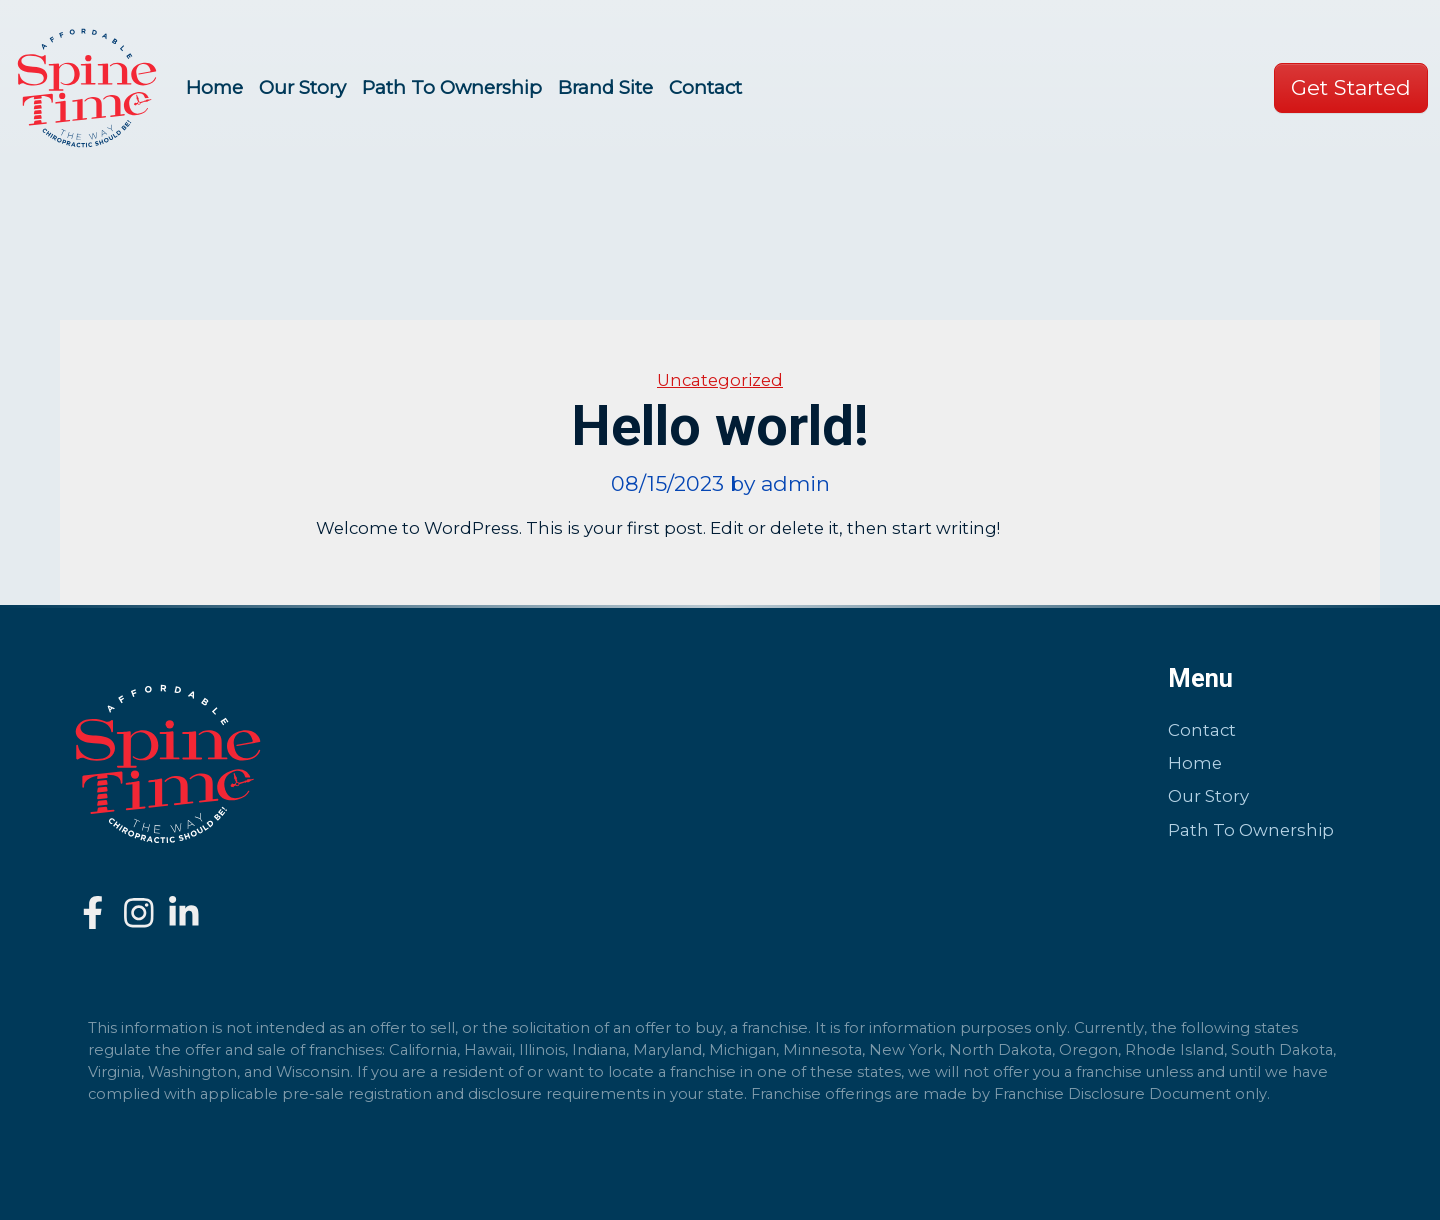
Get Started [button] (1351, 87)
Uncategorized (720, 380)
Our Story (302, 87)
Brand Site (605, 87)
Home (214, 87)
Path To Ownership (452, 87)
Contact (705, 87)
